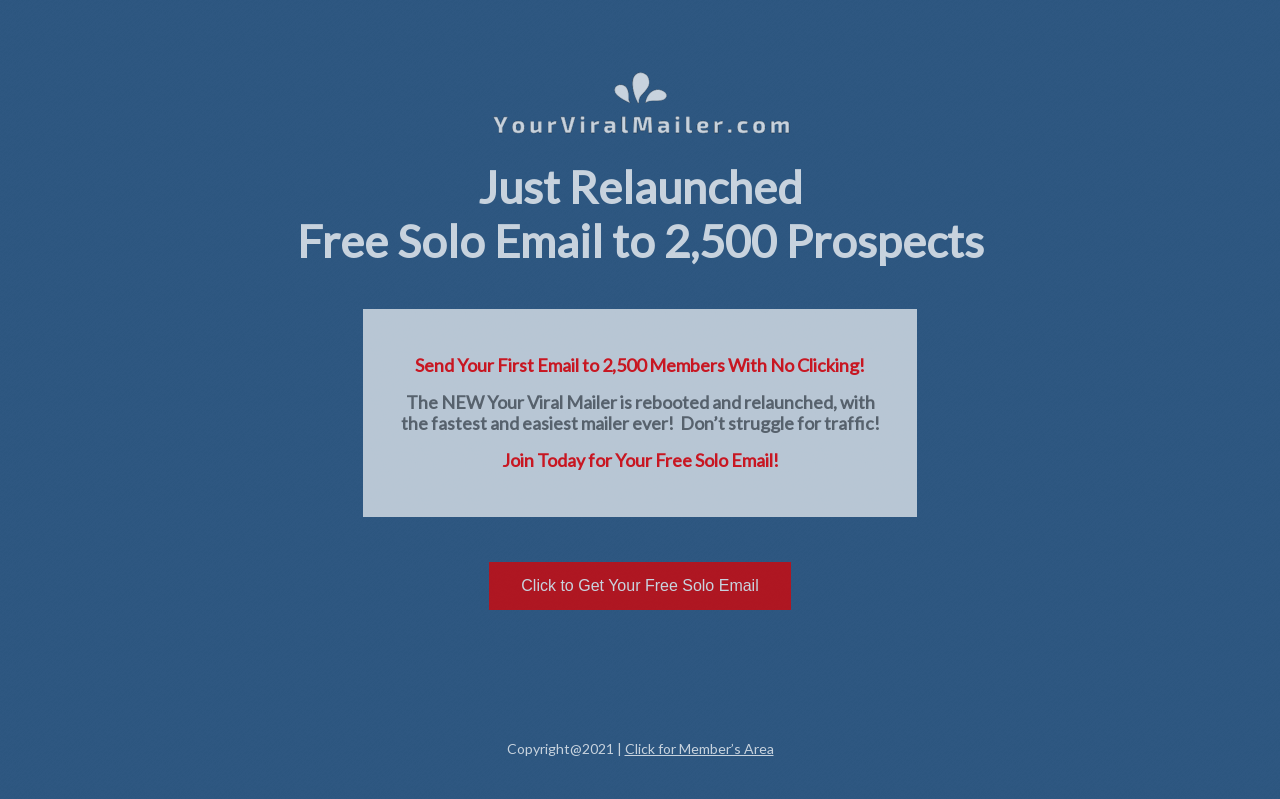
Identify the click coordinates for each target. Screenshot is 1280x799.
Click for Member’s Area (699, 748)
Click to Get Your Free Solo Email (639, 585)
